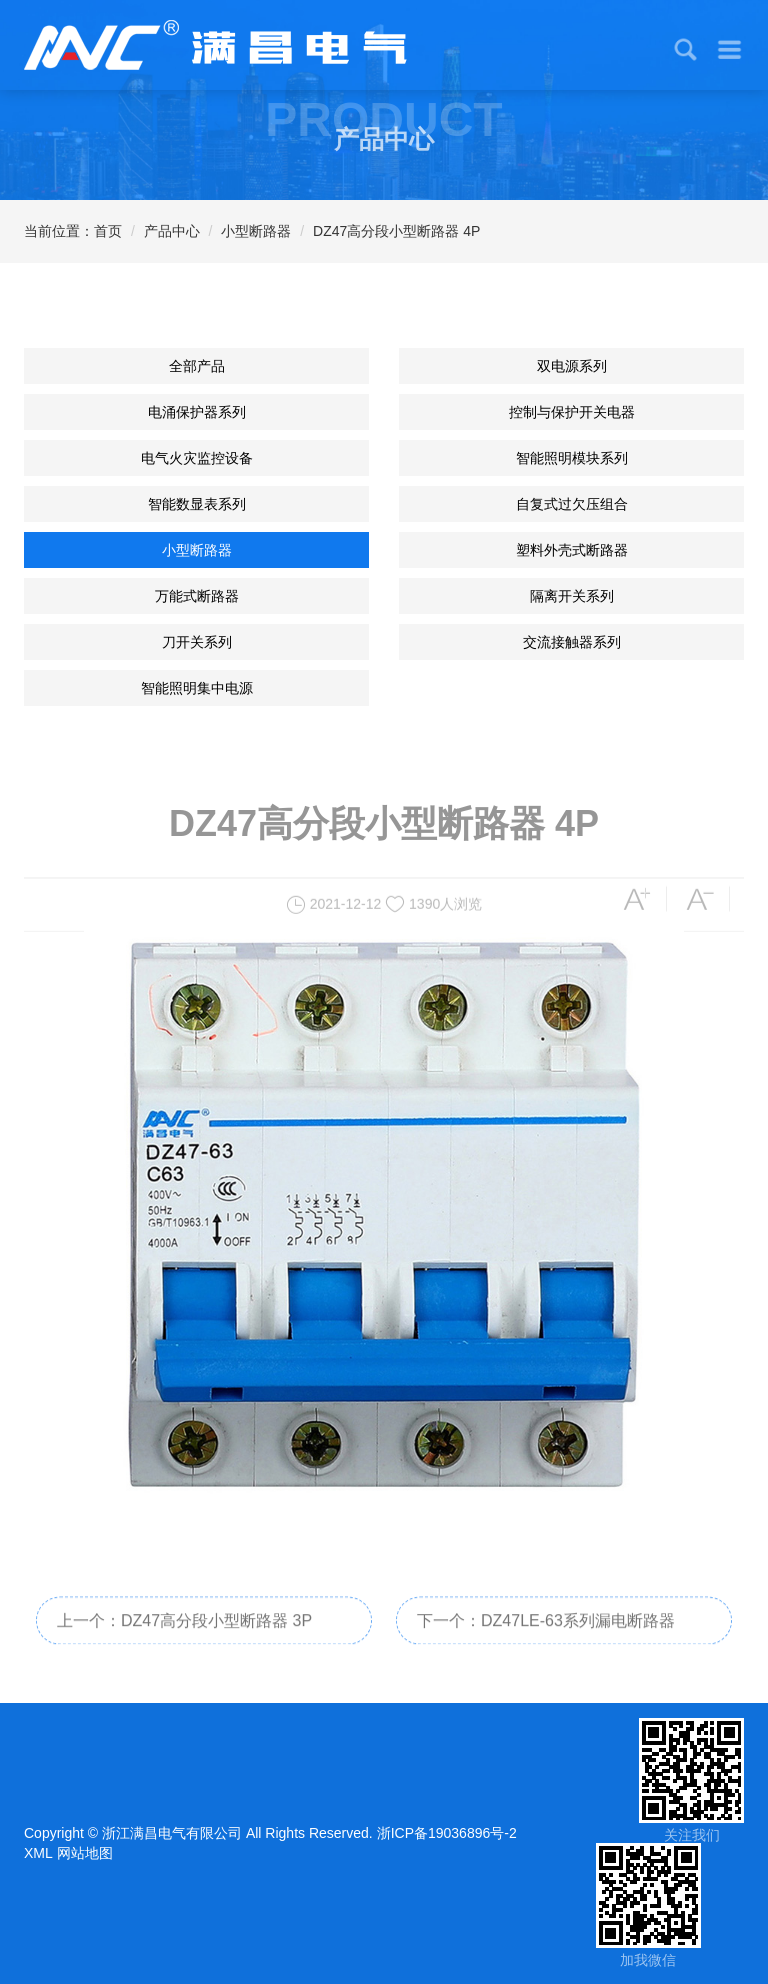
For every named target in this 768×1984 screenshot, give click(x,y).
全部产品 (197, 366)
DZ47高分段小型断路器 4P (396, 231)
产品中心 (172, 231)
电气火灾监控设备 (197, 458)
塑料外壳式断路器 (572, 550)
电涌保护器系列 (197, 412)
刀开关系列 (197, 642)
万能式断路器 (197, 596)
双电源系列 (572, 366)
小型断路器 (256, 231)
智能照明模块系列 (572, 458)
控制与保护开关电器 (572, 412)
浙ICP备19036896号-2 (447, 1833)
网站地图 (85, 1853)
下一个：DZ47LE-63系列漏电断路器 (546, 1634)
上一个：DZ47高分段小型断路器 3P (184, 1634)
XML (38, 1853)
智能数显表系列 (197, 504)
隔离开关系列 (572, 596)
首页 (108, 231)
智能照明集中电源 (197, 688)
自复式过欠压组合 (572, 504)
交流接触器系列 (572, 642)
